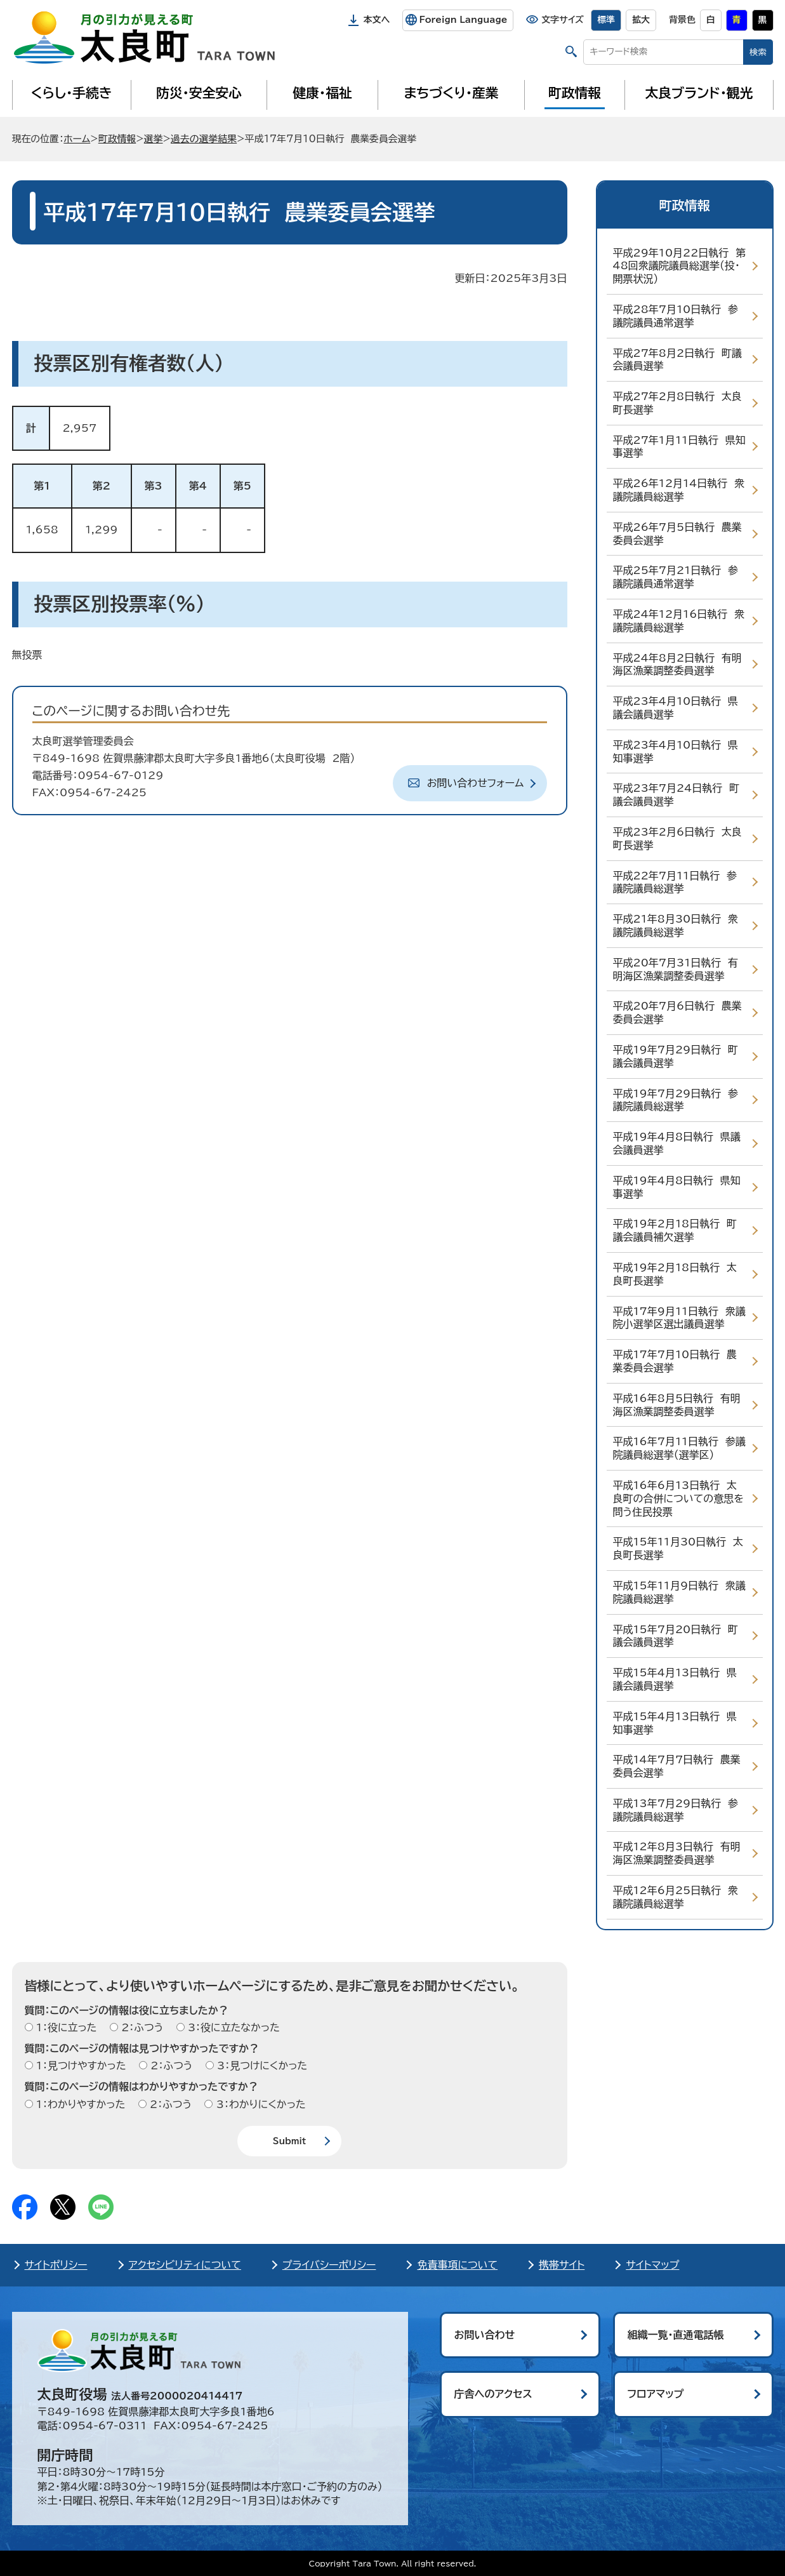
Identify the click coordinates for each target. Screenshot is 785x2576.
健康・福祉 (322, 92)
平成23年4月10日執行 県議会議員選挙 (675, 707)
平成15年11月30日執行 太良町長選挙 (678, 1548)
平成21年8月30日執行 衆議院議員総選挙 (675, 925)
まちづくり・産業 (451, 92)
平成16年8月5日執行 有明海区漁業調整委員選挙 (677, 1405)
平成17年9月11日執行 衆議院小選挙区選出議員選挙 (679, 1318)
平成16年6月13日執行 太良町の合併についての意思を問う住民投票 (678, 1498)
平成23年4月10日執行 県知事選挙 (675, 751)
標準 (606, 19)
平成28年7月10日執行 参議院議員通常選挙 (675, 316)
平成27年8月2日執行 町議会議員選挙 (677, 359)
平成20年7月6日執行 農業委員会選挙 (677, 1012)
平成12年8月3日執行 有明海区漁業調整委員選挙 (677, 1853)
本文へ (377, 19)
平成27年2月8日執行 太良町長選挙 (677, 403)
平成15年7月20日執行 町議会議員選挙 (675, 1636)
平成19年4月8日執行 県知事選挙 (677, 1187)
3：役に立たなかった (232, 2027)
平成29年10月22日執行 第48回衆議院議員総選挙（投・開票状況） (679, 266)
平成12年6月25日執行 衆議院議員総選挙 (675, 1897)
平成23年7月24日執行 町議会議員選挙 (676, 794)
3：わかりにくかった (259, 2104)
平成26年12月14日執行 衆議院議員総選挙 (678, 490)
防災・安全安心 (199, 92)
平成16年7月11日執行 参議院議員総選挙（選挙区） (679, 1448)
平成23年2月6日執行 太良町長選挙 (677, 838)
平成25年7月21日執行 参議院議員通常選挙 (675, 577)
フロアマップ (656, 2394)
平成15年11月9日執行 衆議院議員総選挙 (679, 1592)
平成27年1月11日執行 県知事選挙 (679, 446)
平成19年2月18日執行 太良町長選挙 (675, 1274)
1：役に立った (65, 2027)
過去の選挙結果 (204, 138)
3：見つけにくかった (261, 2065)
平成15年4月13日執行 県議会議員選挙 (675, 1679)
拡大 (641, 19)
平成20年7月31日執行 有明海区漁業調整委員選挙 (675, 969)
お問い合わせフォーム (475, 783)
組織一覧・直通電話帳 (676, 2335)
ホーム (76, 138)
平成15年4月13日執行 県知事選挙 (675, 1723)
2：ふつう (140, 2027)
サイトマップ (652, 2265)
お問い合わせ (484, 2335)
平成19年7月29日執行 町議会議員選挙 (675, 1056)
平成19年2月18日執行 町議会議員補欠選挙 (675, 1230)
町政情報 (574, 92)
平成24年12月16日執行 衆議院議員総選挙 (678, 620)
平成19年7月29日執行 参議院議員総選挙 (675, 1100)
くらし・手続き (71, 92)
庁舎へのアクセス (493, 2394)
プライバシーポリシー (329, 2265)
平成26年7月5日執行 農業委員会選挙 (677, 533)
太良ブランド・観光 (699, 92)
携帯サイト (561, 2265)
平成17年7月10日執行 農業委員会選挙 (675, 1361)
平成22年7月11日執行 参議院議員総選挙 (675, 882)
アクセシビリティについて (185, 2265)
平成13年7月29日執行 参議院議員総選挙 (675, 1810)
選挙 (153, 138)
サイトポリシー (56, 2265)
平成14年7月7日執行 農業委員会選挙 (677, 1766)
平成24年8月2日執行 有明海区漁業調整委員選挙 (677, 664)
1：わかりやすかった (79, 2104)
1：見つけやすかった (79, 2065)
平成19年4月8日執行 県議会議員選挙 (677, 1143)
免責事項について (457, 2265)
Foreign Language (463, 19)
